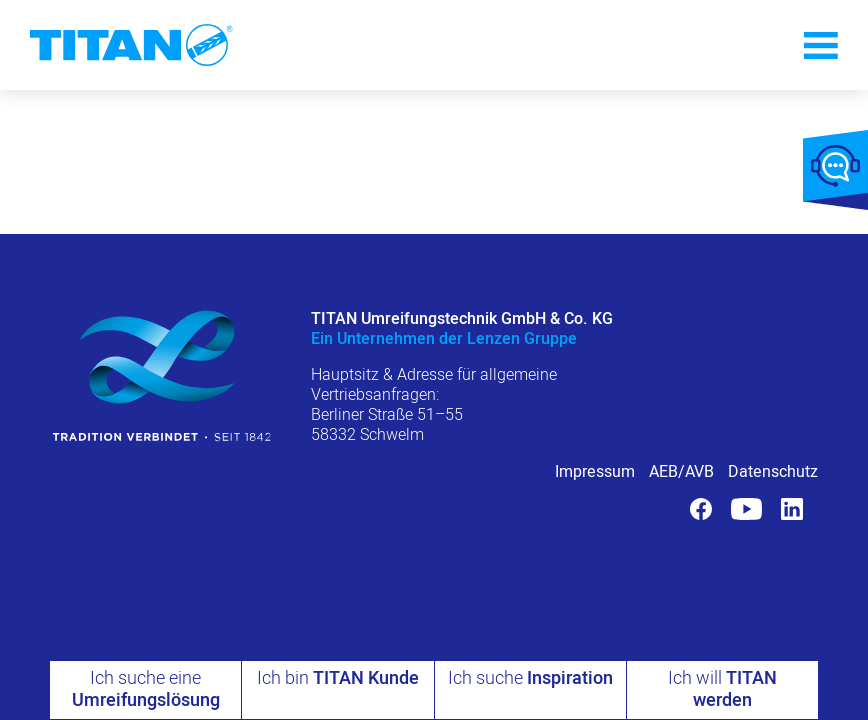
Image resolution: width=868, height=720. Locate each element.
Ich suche (530, 678)
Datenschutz (773, 472)
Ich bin (338, 678)
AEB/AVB (681, 472)
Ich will (722, 689)
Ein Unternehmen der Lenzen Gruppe (444, 339)
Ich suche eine (146, 689)
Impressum (595, 472)
